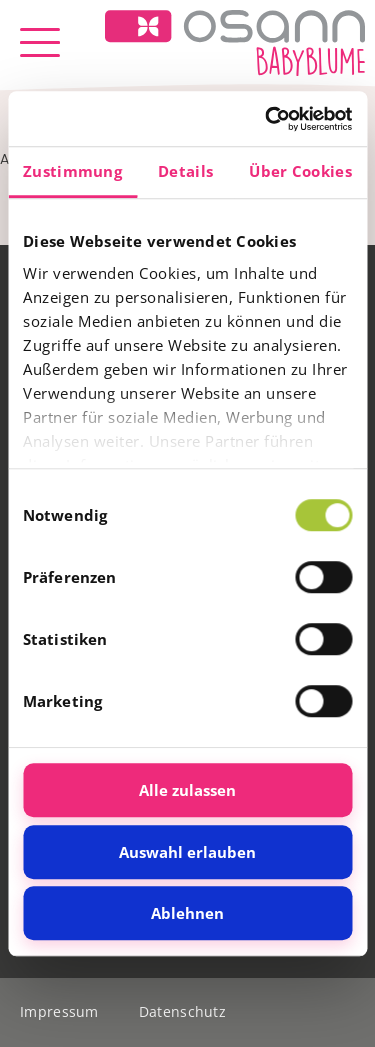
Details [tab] (185, 171)
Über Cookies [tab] (300, 171)
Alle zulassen (187, 790)
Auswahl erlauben (187, 852)
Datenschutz (182, 1011)
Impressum (59, 1011)
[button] (40, 43)
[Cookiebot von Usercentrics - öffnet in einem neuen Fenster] (267, 119)
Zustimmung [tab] (72, 171)
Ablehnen (187, 913)
